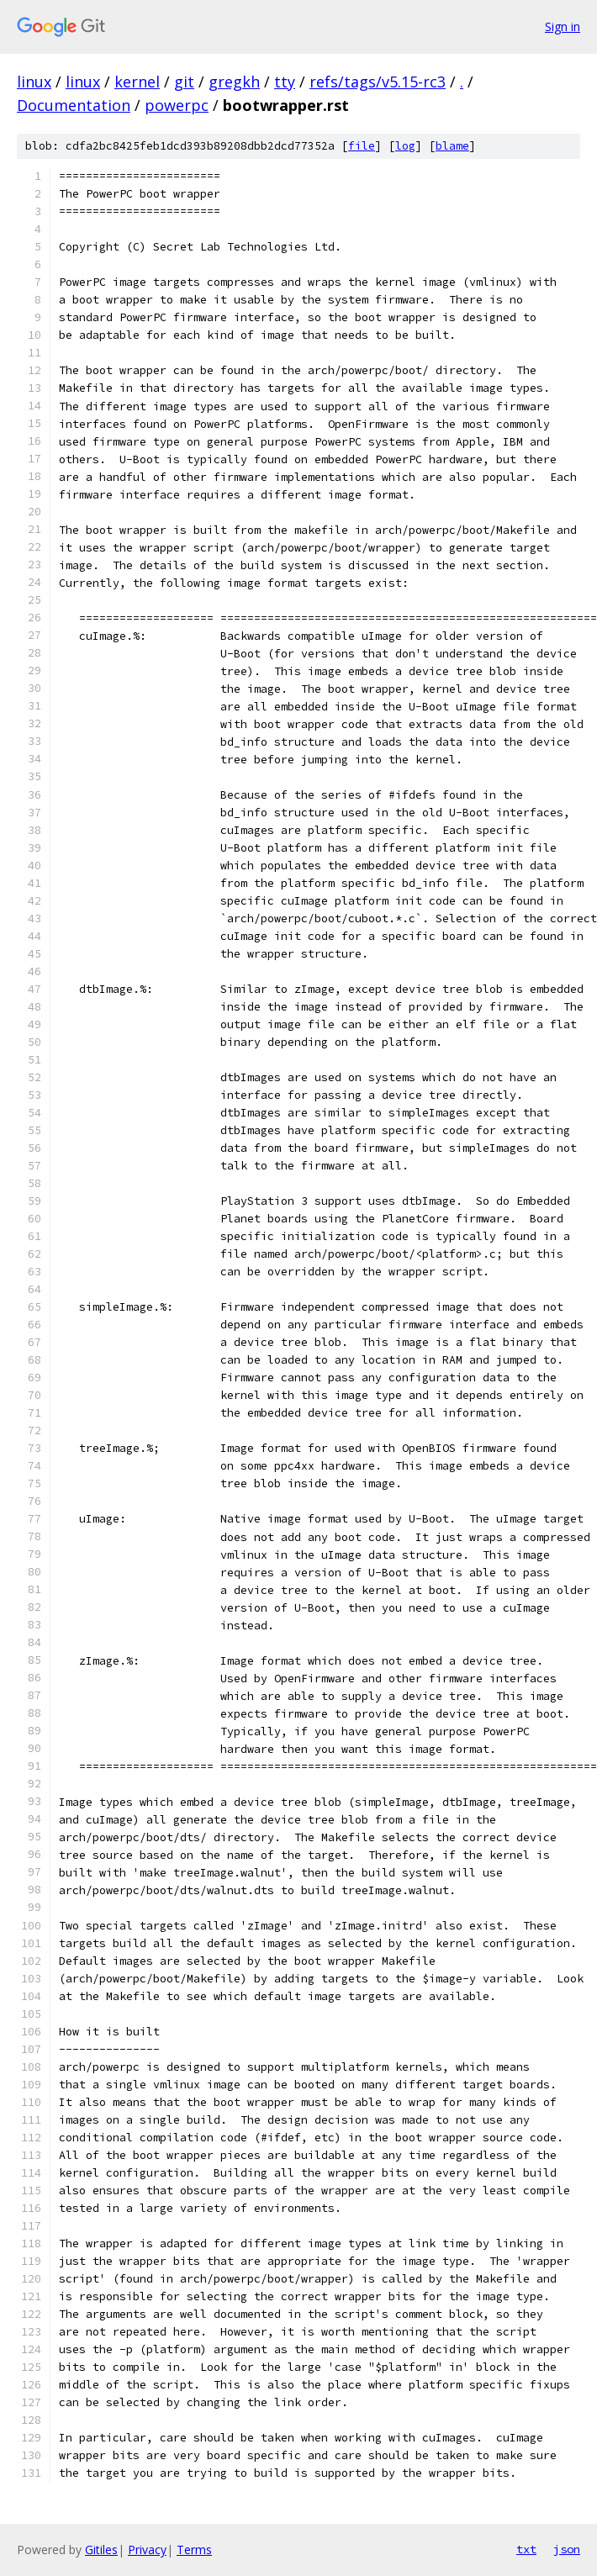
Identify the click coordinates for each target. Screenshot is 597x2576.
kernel (137, 81)
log (405, 146)
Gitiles (101, 2550)
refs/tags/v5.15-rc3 (377, 81)
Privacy (147, 2550)
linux (34, 81)
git (184, 81)
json (566, 2549)
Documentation (73, 105)
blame (452, 146)
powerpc (177, 105)
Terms (194, 2550)
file (361, 146)
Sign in (562, 26)
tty (284, 81)
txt (526, 2549)
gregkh (234, 81)
